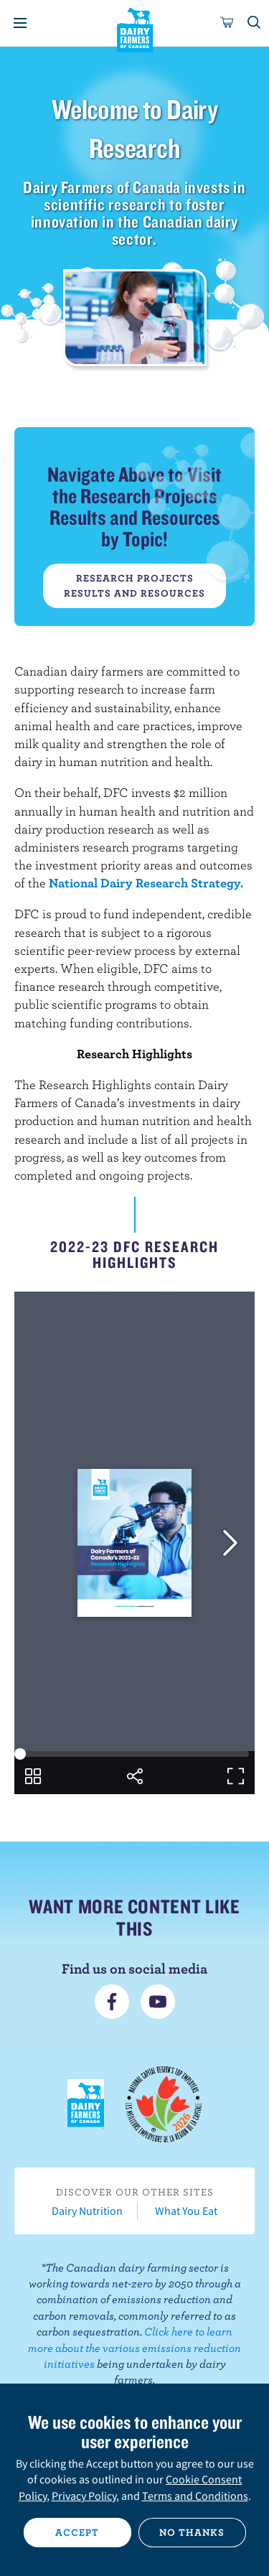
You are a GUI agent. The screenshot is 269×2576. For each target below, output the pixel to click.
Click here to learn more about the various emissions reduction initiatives (134, 2347)
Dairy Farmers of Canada (134, 29)
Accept (77, 2532)
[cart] (227, 23)
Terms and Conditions (195, 2495)
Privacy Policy (84, 2495)
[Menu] (20, 23)
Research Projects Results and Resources (134, 585)
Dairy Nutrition (87, 2210)
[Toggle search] (254, 23)
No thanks (192, 2532)
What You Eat (186, 2210)
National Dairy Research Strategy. (146, 882)
